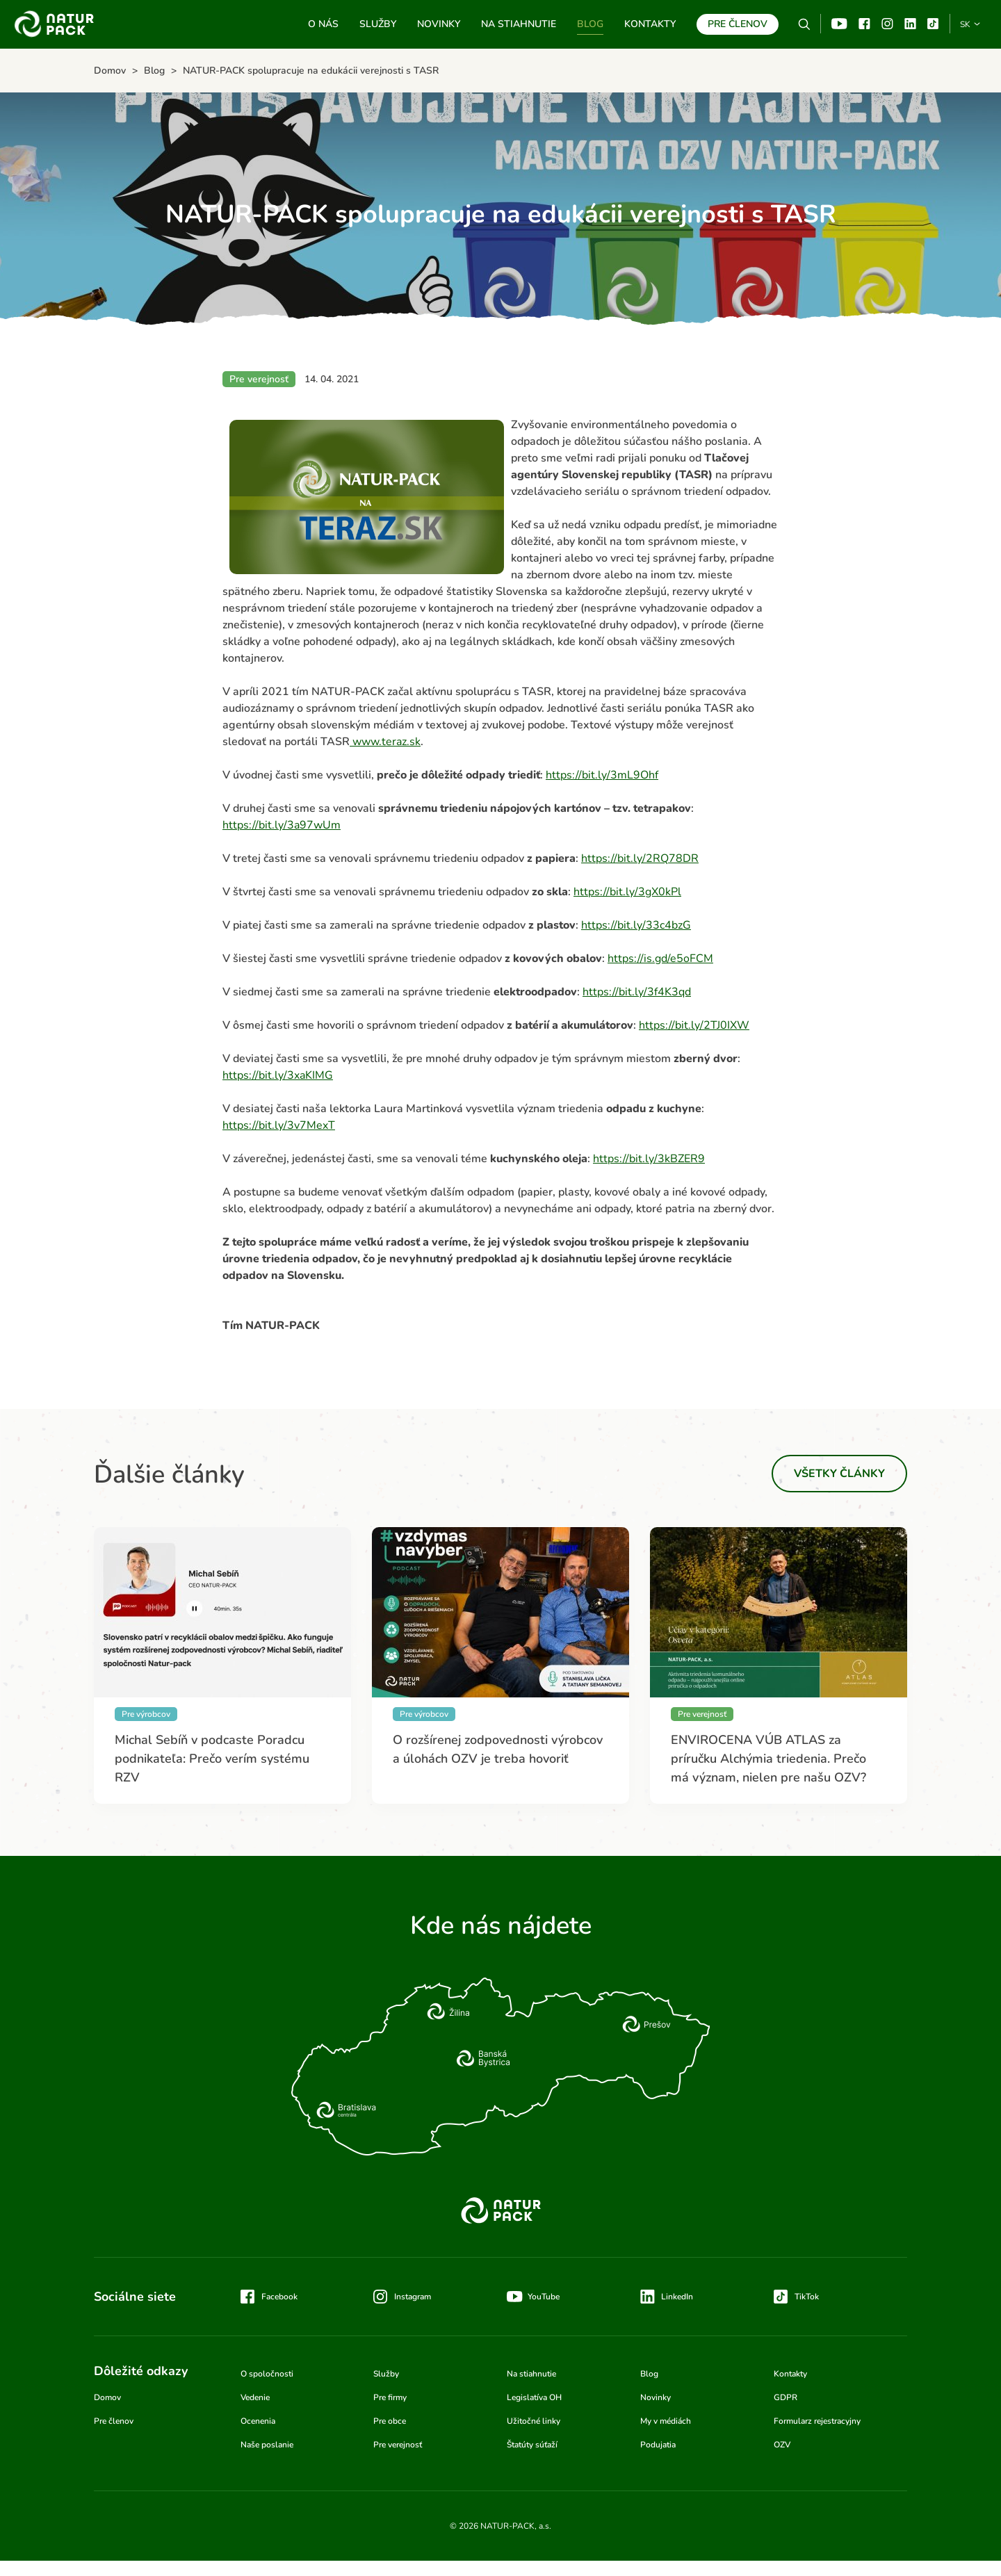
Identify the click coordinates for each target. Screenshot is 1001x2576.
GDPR (785, 2397)
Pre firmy (390, 2397)
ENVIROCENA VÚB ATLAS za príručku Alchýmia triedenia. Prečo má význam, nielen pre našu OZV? (768, 1758)
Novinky (438, 24)
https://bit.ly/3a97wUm (281, 825)
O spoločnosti (267, 2373)
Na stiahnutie (518, 24)
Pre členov (737, 24)
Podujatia (658, 2444)
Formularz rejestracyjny (817, 2421)
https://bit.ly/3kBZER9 (649, 1158)
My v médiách (665, 2421)
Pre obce (389, 2421)
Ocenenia (258, 2421)
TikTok (933, 23)
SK (965, 24)
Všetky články (839, 1473)
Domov (107, 2397)
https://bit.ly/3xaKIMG (277, 1075)
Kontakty (650, 24)
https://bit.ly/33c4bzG (636, 925)
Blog (590, 24)
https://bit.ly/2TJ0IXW (694, 1025)
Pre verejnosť (397, 2444)
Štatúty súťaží (532, 2444)
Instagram (887, 23)
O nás (323, 24)
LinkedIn (677, 2296)
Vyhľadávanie (804, 24)
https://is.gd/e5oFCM (660, 958)
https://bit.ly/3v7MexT (278, 1125)
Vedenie (255, 2397)
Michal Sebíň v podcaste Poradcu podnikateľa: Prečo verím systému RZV (212, 1758)
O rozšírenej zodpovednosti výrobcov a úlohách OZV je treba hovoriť (498, 1749)
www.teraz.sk (385, 741)
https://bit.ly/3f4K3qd (637, 992)
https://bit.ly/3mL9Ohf (602, 775)
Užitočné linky (533, 2421)
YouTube (839, 23)
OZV (782, 2444)
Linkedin (910, 23)
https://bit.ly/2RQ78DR (640, 858)
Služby (377, 24)
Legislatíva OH (534, 2397)
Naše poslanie (267, 2444)
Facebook (864, 23)
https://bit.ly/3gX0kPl (627, 891)
